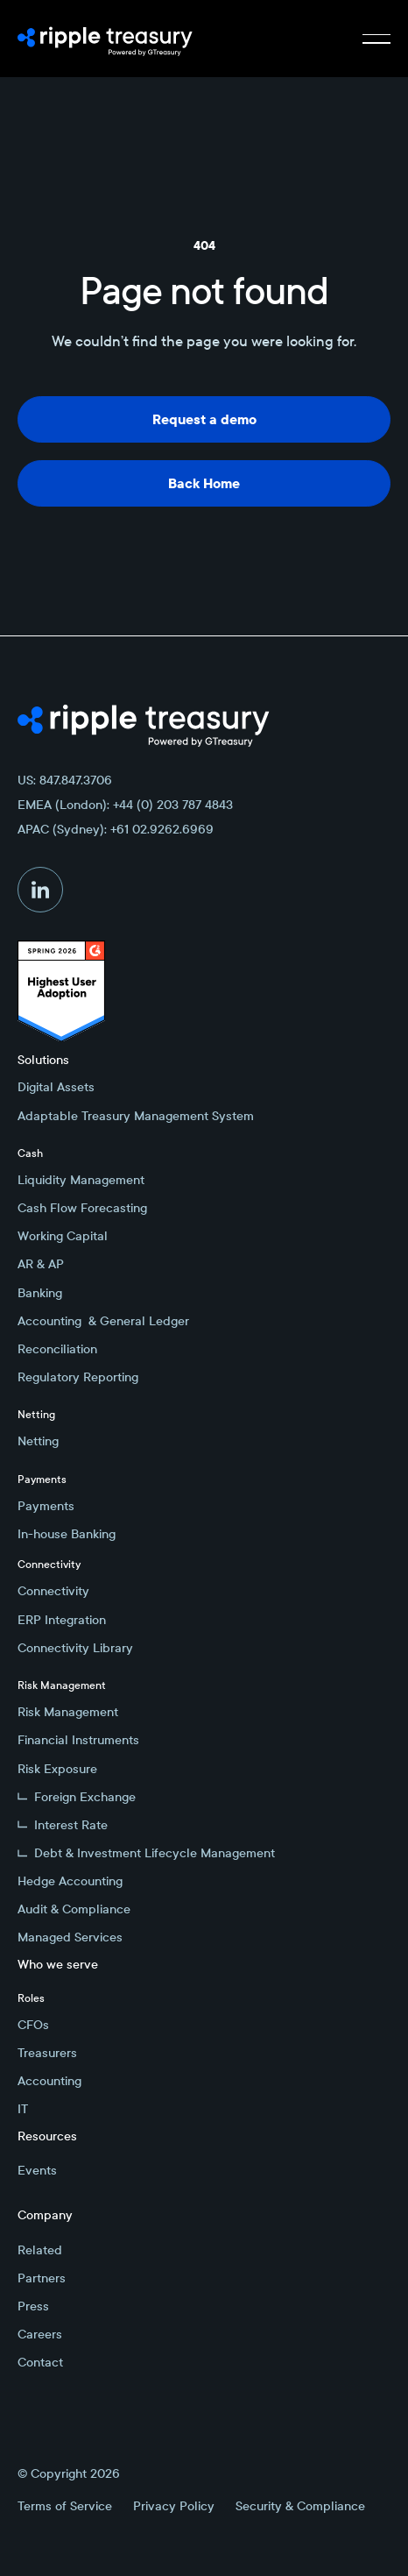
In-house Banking (67, 1534)
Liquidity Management (81, 1180)
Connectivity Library (75, 1648)
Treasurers (47, 2053)
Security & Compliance (300, 2506)
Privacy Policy (174, 2506)
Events (37, 2170)
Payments (46, 1506)
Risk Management (68, 1712)
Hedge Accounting (70, 1881)
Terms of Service (65, 2506)
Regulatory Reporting (78, 1377)
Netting (38, 1441)
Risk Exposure (57, 1769)
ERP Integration (62, 1620)
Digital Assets (56, 1087)
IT (23, 2109)
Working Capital (63, 1236)
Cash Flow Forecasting (82, 1208)
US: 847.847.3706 (65, 780)
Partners (42, 2278)
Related (40, 2250)
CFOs (33, 2025)
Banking (40, 1293)
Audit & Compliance (74, 1909)
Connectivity (53, 1591)
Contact (40, 2362)
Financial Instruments (78, 1740)
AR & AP (41, 1264)
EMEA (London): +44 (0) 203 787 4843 (125, 805)
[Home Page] (105, 38)
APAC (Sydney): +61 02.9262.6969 (116, 829)
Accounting (49, 2081)
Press (33, 2306)
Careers (40, 2334)
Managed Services (70, 1937)
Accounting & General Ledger (103, 1321)
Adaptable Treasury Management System (136, 1116)
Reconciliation (57, 1349)
